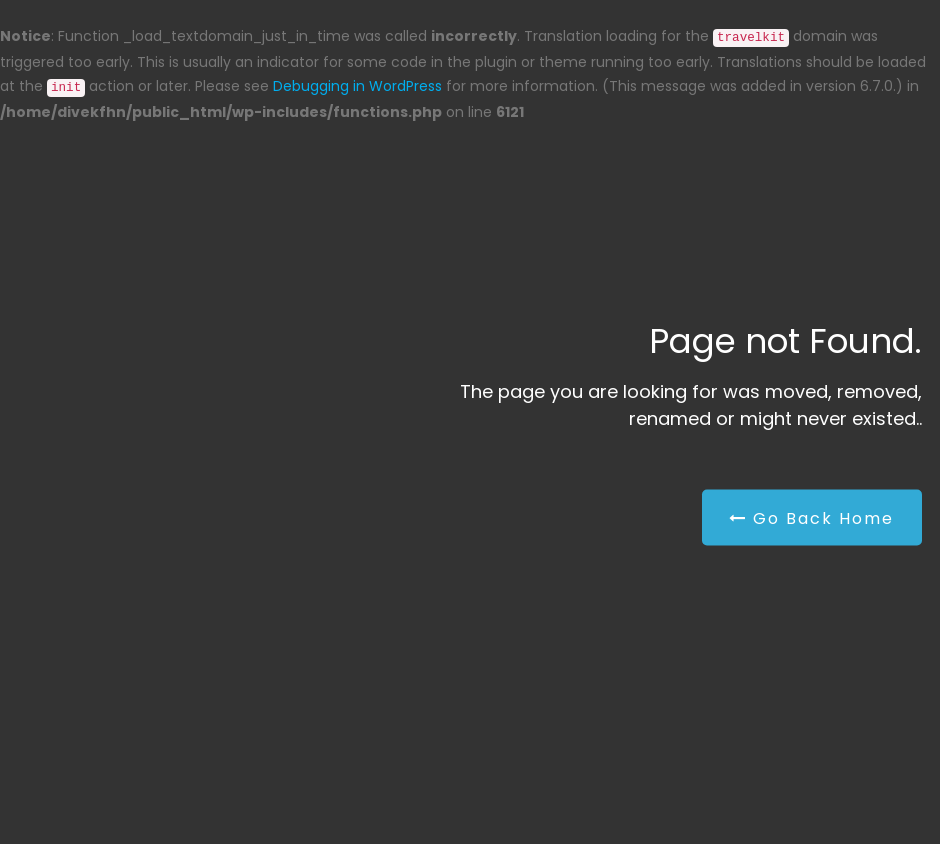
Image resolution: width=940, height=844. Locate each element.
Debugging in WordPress (357, 86)
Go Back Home (811, 518)
